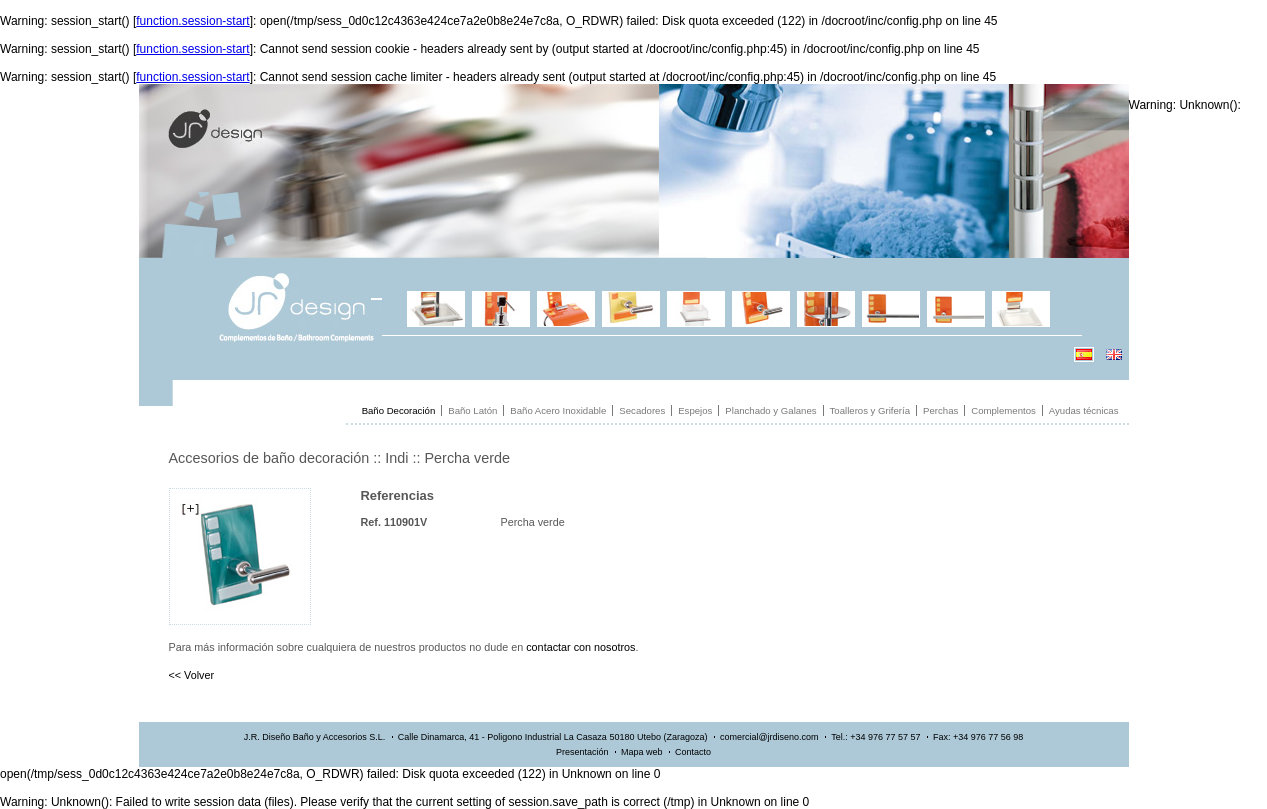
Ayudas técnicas (1084, 410)
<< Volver (192, 675)
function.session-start (192, 21)
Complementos (1003, 410)
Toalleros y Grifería (870, 410)
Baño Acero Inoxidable (558, 410)
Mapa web (642, 752)
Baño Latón (472, 410)
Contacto (693, 752)
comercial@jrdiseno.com (769, 737)
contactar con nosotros (580, 647)
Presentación (582, 752)
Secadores (642, 410)
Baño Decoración (399, 410)
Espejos (695, 410)
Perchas (940, 410)
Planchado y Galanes (770, 410)
